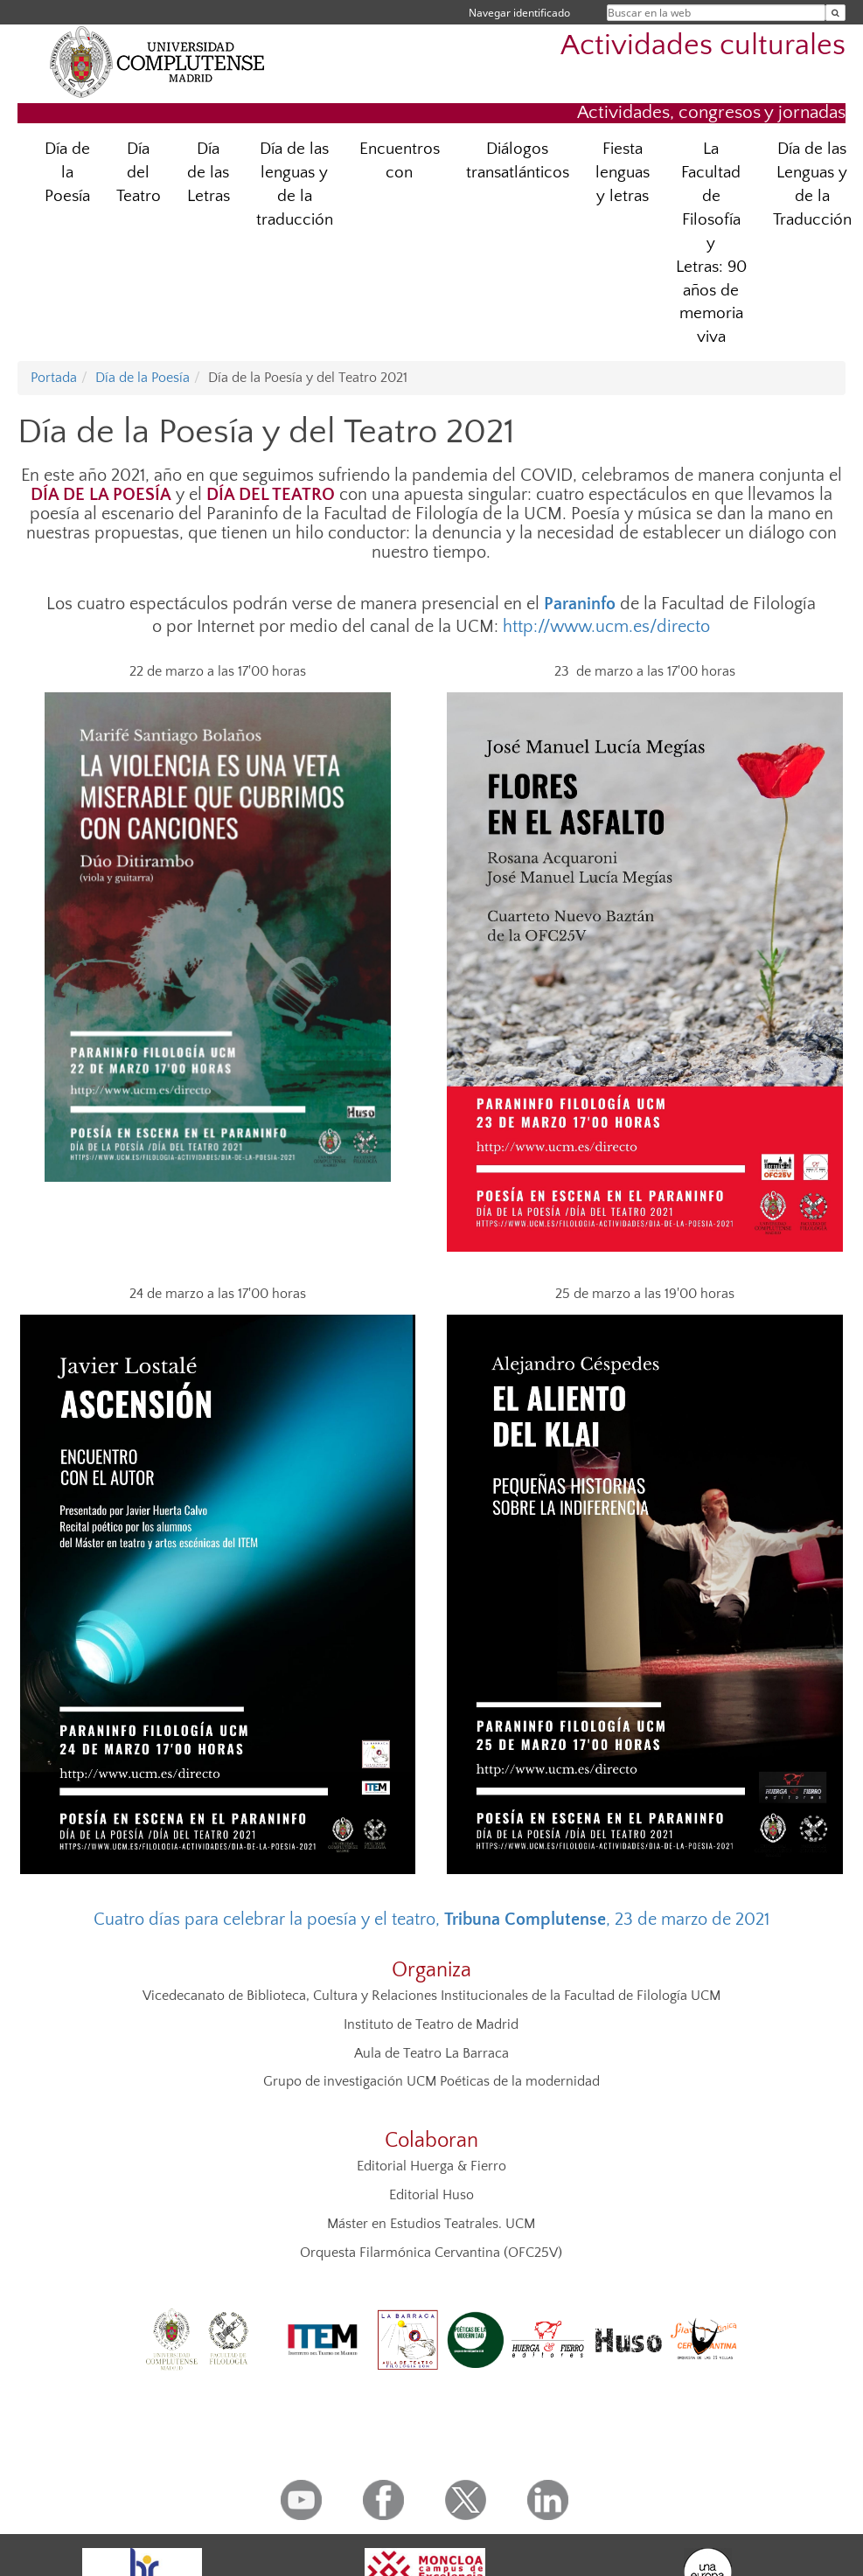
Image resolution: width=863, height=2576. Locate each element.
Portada (54, 377)
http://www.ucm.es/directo (606, 626)
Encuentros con (399, 161)
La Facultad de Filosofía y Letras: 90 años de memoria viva (711, 243)
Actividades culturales (703, 46)
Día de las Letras (208, 172)
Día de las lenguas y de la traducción (294, 184)
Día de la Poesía (67, 172)
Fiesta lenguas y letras (622, 172)
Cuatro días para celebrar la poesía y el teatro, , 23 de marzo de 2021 (431, 1919)
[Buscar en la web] (835, 12)
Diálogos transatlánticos (517, 161)
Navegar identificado (519, 12)
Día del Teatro (138, 172)
